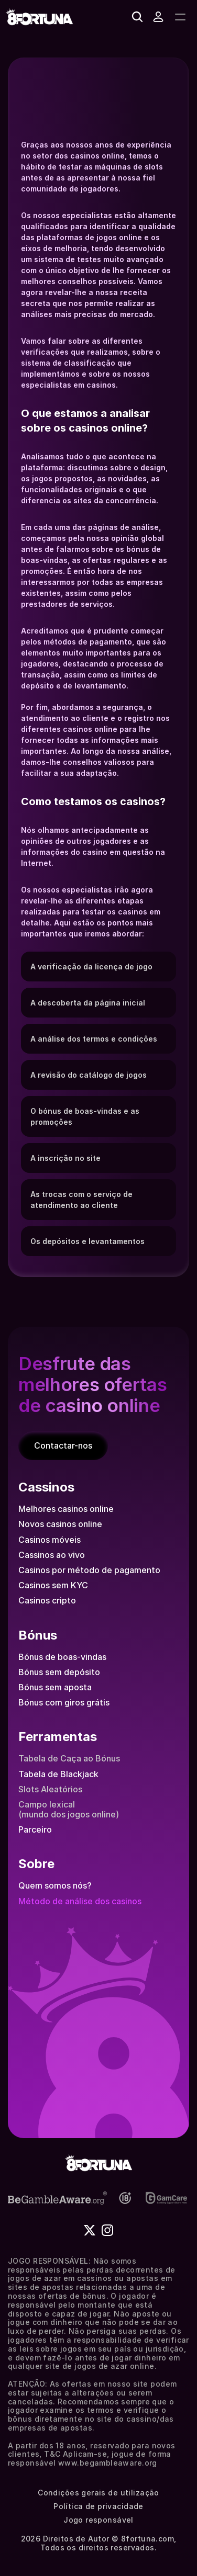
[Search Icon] (137, 16)
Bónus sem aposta (55, 1687)
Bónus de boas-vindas (62, 1657)
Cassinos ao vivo (51, 1555)
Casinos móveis (49, 1539)
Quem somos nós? (55, 1885)
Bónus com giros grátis (64, 1702)
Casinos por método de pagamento (89, 1570)
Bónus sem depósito (59, 1672)
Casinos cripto (47, 1600)
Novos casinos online (60, 1524)
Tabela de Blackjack (58, 1774)
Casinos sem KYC (53, 1585)
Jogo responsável (98, 2519)
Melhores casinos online (66, 1509)
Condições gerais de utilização (98, 2492)
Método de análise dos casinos (79, 1901)
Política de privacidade (98, 2506)
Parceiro (35, 1829)
